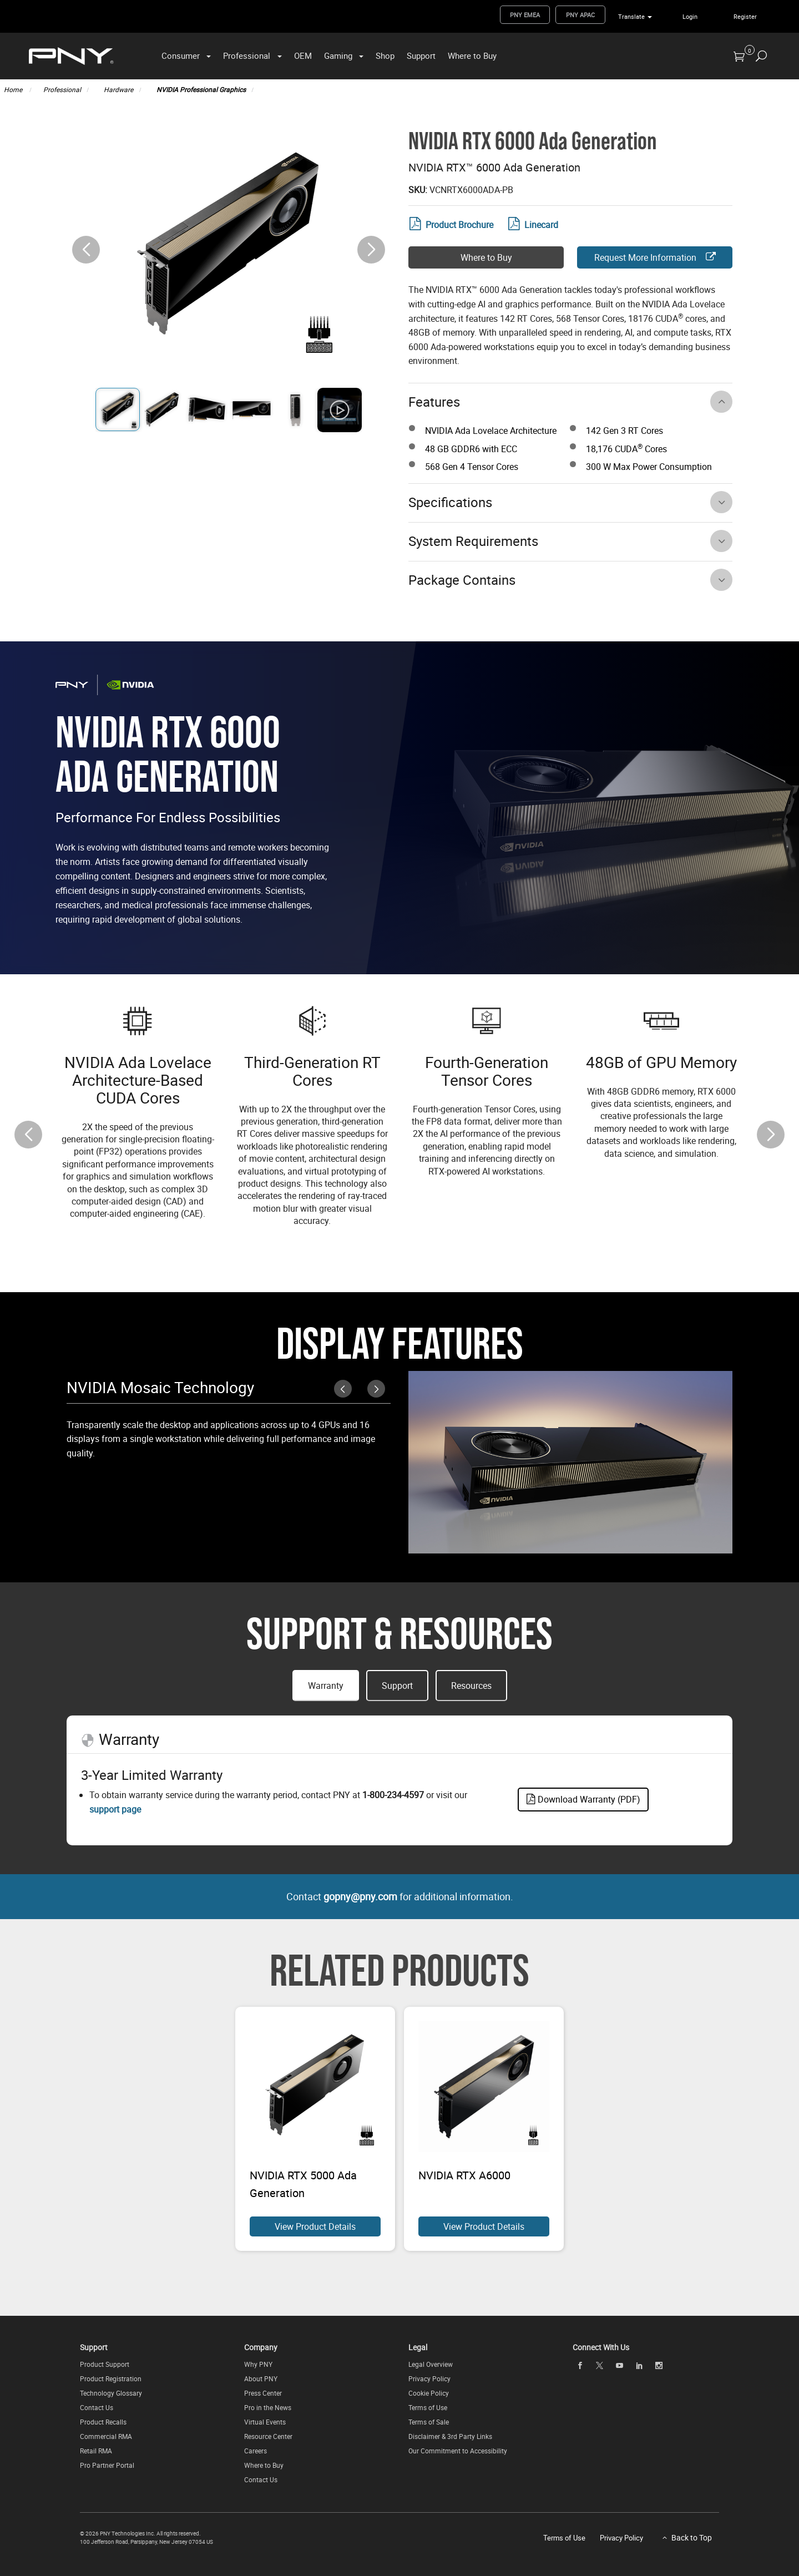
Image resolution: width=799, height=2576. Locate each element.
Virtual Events (265, 2421)
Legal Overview (430, 2364)
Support (421, 55)
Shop (385, 55)
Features (434, 402)
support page (115, 1809)
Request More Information (655, 257)
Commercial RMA (106, 2436)
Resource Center (268, 2436)
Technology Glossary (111, 2392)
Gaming (338, 55)
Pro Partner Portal (107, 2465)
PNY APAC (580, 15)
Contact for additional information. (399, 1896)
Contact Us (96, 2407)
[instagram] (659, 2365)
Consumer (180, 55)
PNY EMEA (525, 15)
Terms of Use (427, 2407)
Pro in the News (267, 2407)
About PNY (260, 2378)
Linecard (533, 225)
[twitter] (600, 2365)
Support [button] (397, 1685)
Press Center (263, 2392)
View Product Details (315, 2226)
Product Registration (110, 2378)
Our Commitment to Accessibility (457, 2450)
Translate (631, 16)
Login (689, 16)
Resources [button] (471, 1685)
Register (745, 16)
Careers (255, 2450)
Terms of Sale (428, 2421)
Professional (246, 55)
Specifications (450, 502)
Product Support (104, 2364)
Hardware (118, 89)
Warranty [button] (325, 1685)
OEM (303, 55)
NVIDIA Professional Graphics (201, 89)
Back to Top (691, 2537)
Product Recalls (103, 2421)
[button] (371, 250)
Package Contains (461, 580)
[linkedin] (639, 2365)
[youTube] (619, 2365)
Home (14, 89)
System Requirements (473, 541)
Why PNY (258, 2364)
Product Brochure (450, 225)
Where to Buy (472, 55)
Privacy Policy (429, 2378)
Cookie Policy (428, 2392)
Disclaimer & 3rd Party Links (450, 2436)
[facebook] (580, 2365)
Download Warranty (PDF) (583, 1799)
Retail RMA (96, 2450)
